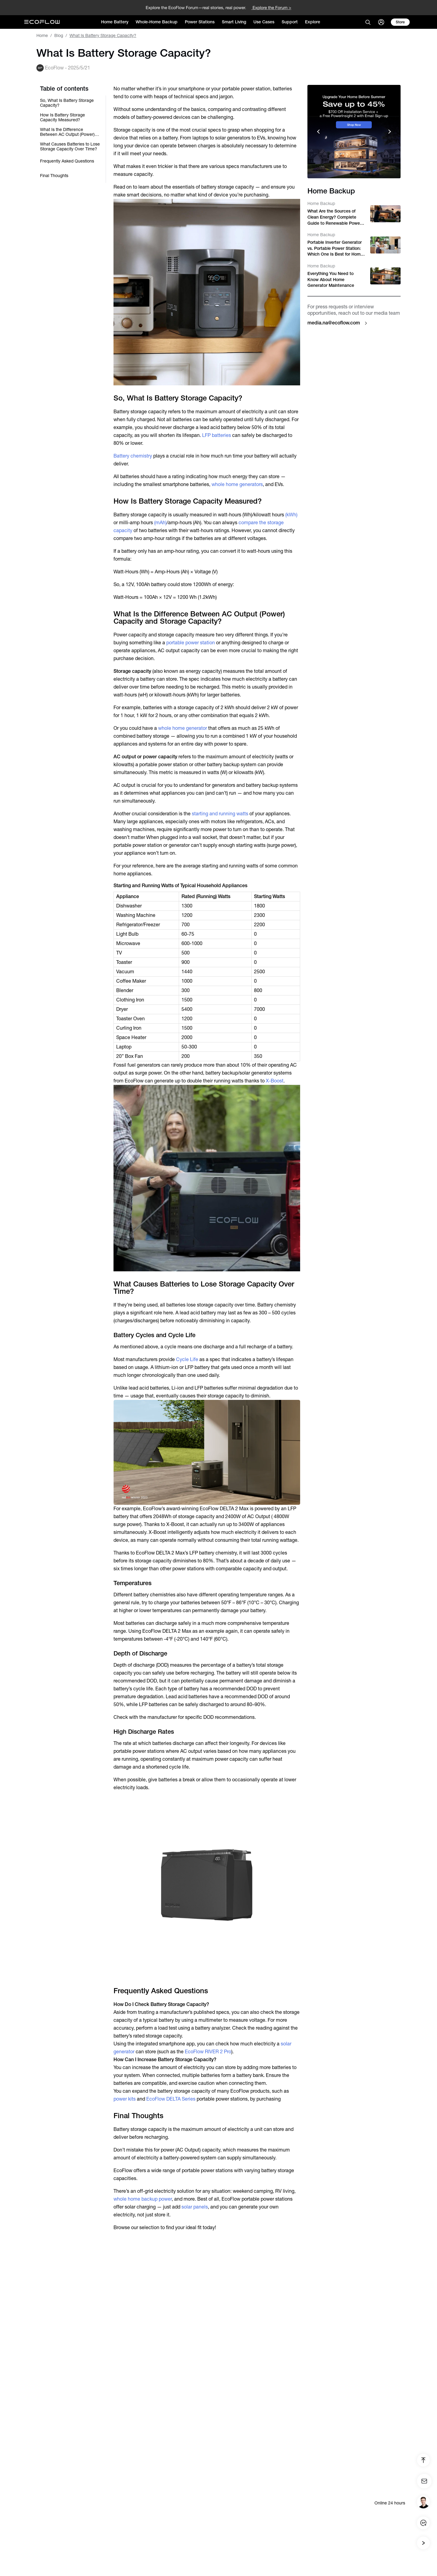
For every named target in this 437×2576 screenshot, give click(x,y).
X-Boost (274, 1081)
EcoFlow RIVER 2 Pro (208, 2051)
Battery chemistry (132, 456)
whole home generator (182, 728)
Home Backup (321, 203)
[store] (400, 22)
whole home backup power (142, 2199)
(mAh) (160, 522)
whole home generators (237, 484)
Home (42, 35)
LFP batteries (216, 435)
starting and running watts (220, 814)
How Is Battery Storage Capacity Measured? (62, 117)
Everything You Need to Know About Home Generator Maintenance (330, 279)
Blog (58, 35)
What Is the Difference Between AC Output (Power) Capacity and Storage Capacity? (67, 132)
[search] (367, 22)
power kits (124, 2099)
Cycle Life (187, 1359)
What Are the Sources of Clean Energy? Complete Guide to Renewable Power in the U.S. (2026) (334, 217)
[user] (381, 22)
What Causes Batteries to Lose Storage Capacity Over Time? (70, 146)
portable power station (190, 643)
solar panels (194, 2207)
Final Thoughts (54, 175)
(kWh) (291, 515)
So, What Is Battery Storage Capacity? (67, 103)
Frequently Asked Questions (67, 161)
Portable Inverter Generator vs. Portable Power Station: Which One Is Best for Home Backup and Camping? (335, 248)
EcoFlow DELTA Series (170, 2099)
